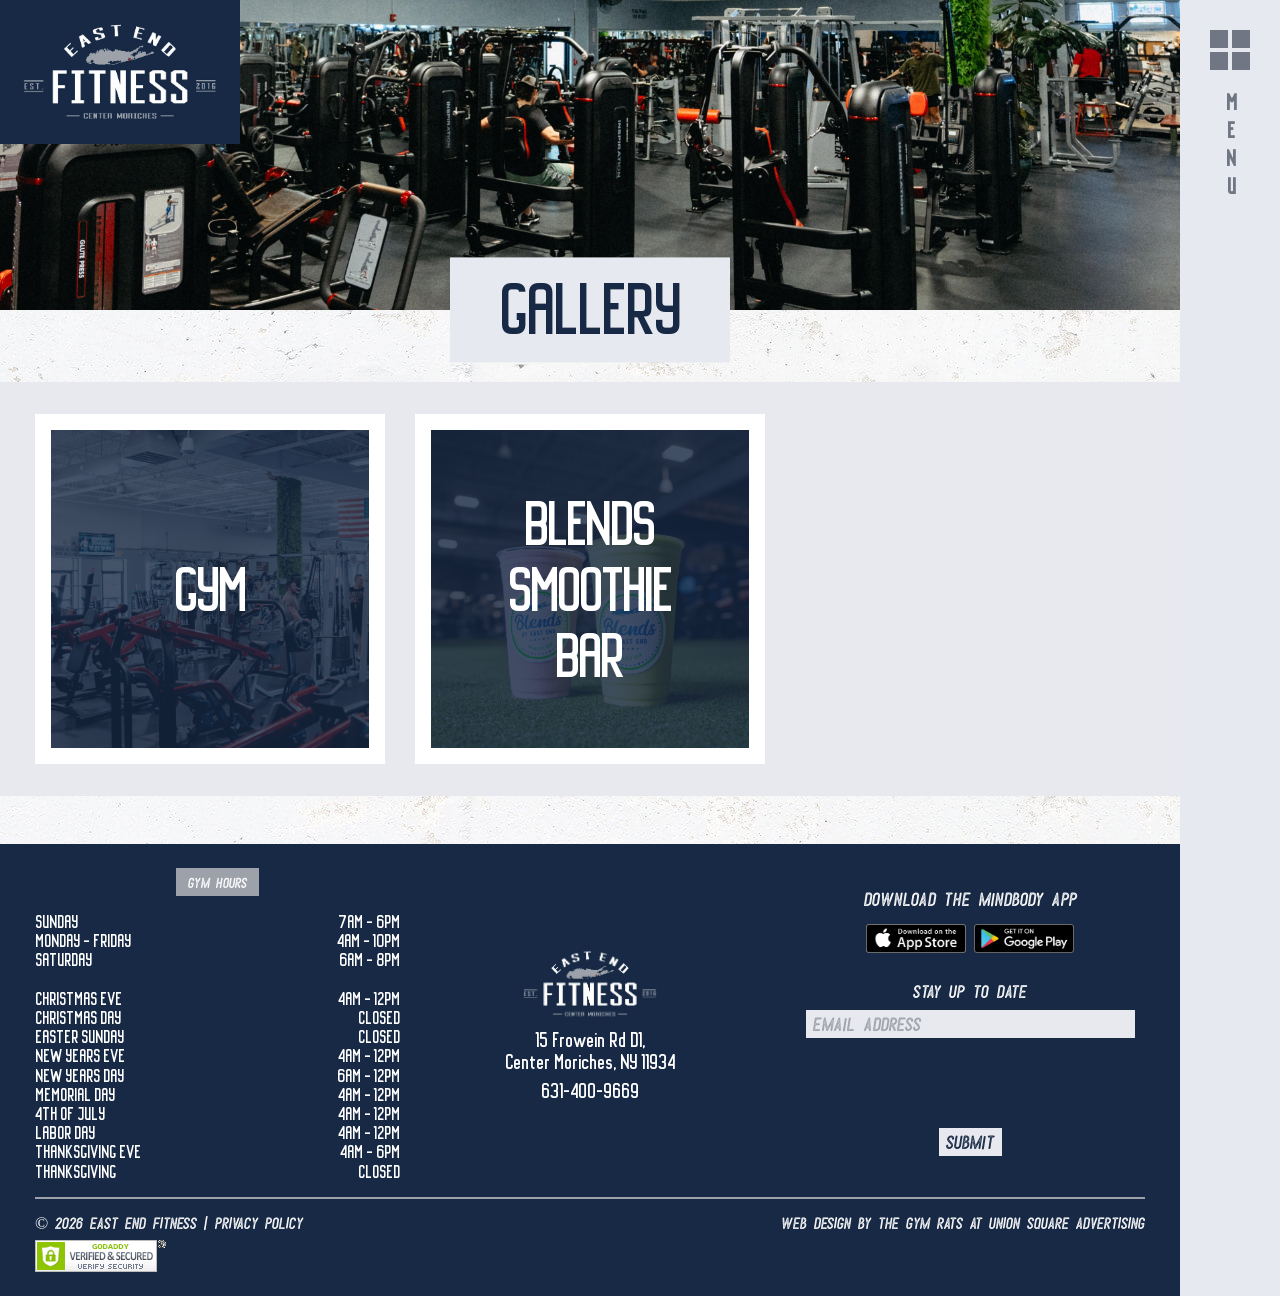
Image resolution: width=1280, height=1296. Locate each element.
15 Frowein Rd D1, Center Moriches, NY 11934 (590, 1051)
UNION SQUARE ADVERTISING (1067, 1223)
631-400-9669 (590, 1091)
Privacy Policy (259, 1223)
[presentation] (969, 1083)
